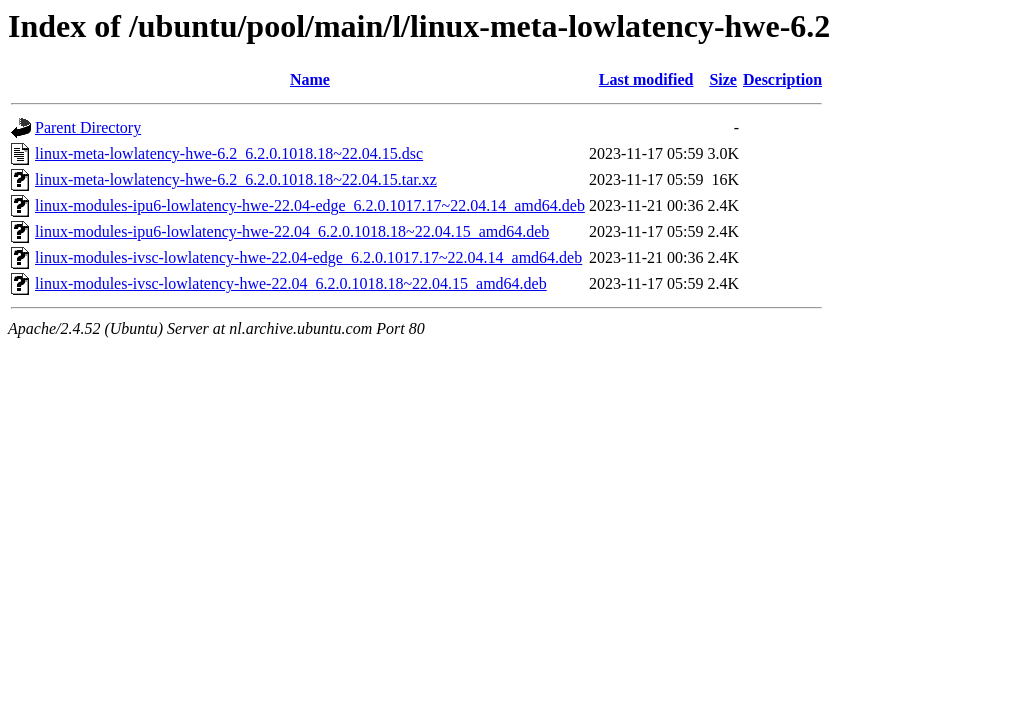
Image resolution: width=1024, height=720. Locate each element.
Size (723, 79)
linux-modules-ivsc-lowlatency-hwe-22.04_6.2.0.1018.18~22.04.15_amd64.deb (291, 283)
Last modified (646, 79)
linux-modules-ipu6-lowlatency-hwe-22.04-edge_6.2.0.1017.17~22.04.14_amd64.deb (310, 205)
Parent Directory (88, 127)
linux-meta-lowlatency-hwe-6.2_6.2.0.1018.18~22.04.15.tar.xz (236, 179)
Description (782, 79)
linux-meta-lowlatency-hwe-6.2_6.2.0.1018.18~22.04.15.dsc (229, 153)
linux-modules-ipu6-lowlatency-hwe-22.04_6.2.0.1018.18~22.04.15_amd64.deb (292, 231)
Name (310, 79)
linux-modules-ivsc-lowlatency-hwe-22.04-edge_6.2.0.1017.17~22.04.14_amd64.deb (308, 257)
